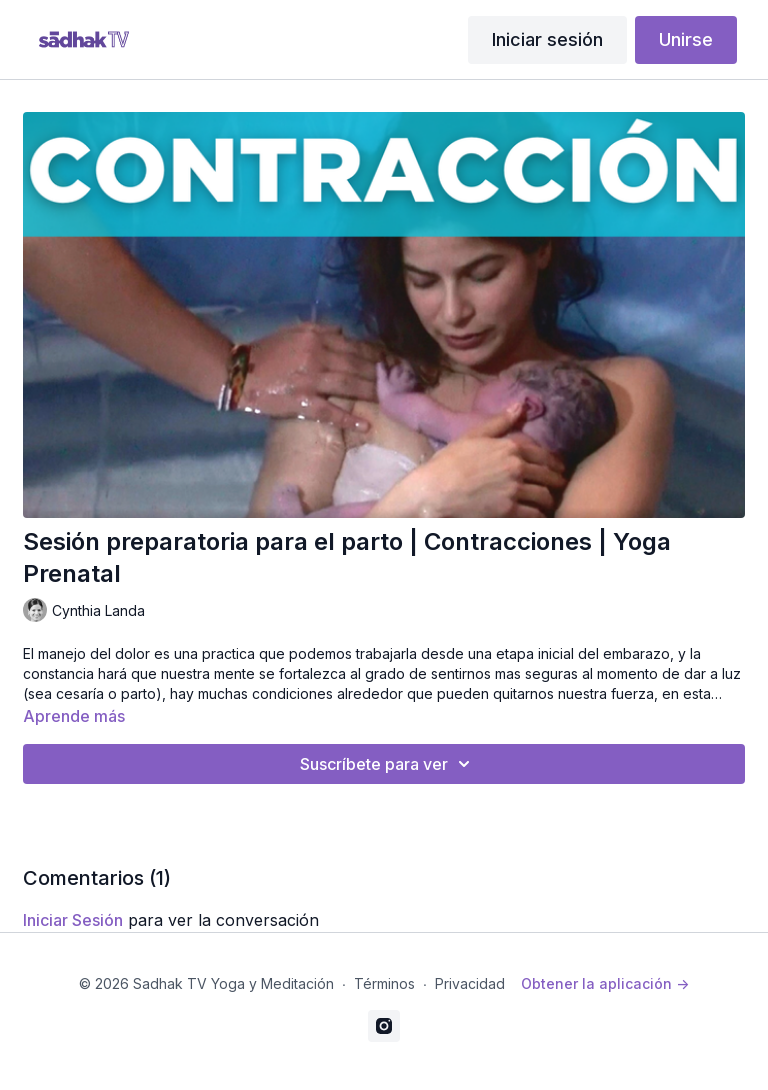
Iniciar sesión (547, 39)
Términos (384, 983)
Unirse (686, 39)
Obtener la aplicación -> (605, 983)
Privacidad (470, 983)
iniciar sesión (73, 920)
